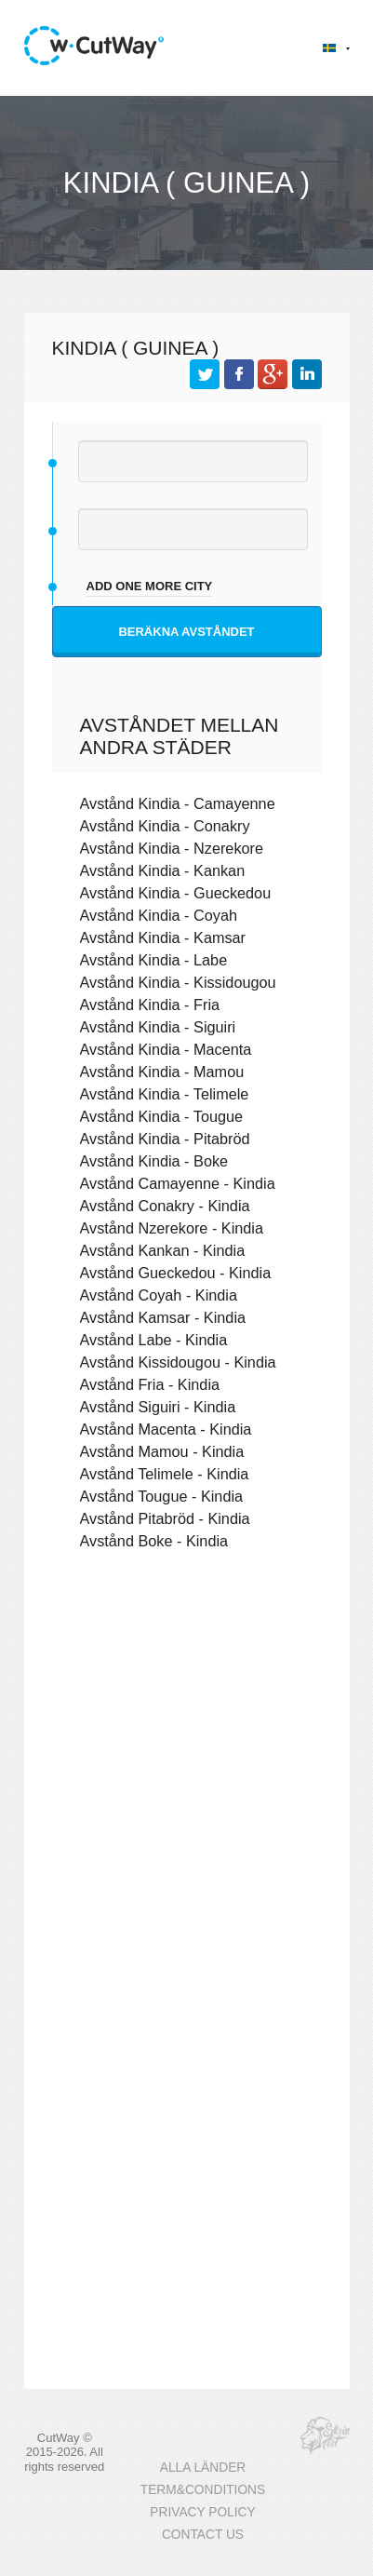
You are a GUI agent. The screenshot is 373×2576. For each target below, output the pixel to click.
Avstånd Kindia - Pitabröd (165, 1138)
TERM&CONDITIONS (202, 2490)
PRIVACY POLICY (202, 2512)
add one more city (150, 586)
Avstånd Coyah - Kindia (159, 1295)
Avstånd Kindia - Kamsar (163, 937)
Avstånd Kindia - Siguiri (158, 1026)
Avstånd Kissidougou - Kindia (178, 1362)
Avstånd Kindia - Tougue (162, 1116)
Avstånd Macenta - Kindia (166, 1429)
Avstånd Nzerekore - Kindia (172, 1228)
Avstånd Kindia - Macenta (166, 1049)
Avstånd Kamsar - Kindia (163, 1317)
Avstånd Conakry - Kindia (165, 1205)
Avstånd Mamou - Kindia (162, 1451)
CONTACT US (203, 2535)
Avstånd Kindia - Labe (154, 959)
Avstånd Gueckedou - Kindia (176, 1272)
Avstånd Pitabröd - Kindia (165, 1518)
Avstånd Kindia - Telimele (164, 1094)
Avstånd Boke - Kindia (154, 1540)
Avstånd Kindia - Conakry (165, 825)
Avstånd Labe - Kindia (154, 1339)
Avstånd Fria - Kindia (150, 1384)
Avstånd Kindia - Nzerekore (172, 848)
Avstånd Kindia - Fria (150, 1004)
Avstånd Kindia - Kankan (163, 870)
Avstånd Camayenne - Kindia (177, 1183)
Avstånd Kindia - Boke (154, 1161)
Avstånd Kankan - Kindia (163, 1250)
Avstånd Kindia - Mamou (162, 1071)
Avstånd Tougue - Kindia (162, 1496)
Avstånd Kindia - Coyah (159, 915)
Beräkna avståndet (186, 632)
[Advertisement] (186, 1783)
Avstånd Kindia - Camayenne (177, 803)
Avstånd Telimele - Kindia (164, 1473)
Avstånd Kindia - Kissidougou (178, 982)
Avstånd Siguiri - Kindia (158, 1406)
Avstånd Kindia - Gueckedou (176, 892)
